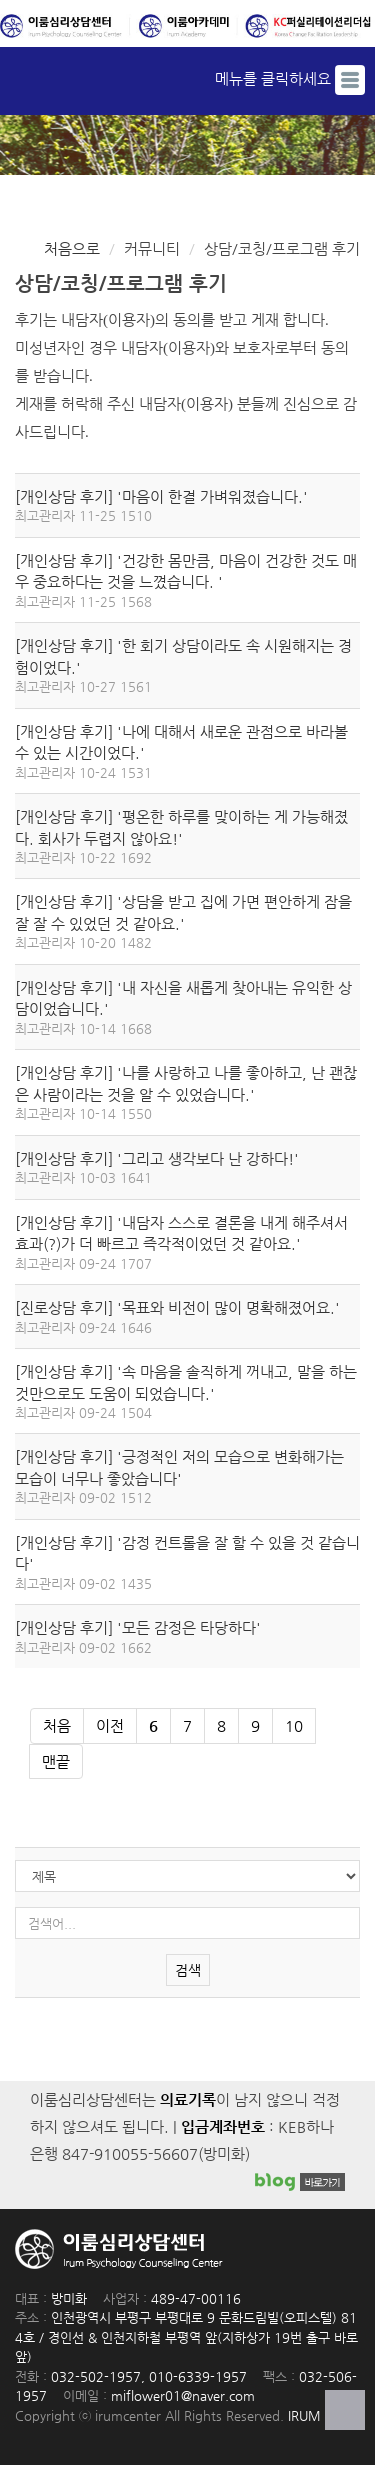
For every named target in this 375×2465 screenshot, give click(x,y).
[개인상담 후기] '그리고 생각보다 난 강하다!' (157, 1158)
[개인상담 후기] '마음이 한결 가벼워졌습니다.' (161, 496)
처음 (57, 1725)
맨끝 (56, 1761)
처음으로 (72, 248)
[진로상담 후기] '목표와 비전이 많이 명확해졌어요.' (177, 1307)
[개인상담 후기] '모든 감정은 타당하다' (138, 1627)
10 (288, 1721)
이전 (110, 1725)
